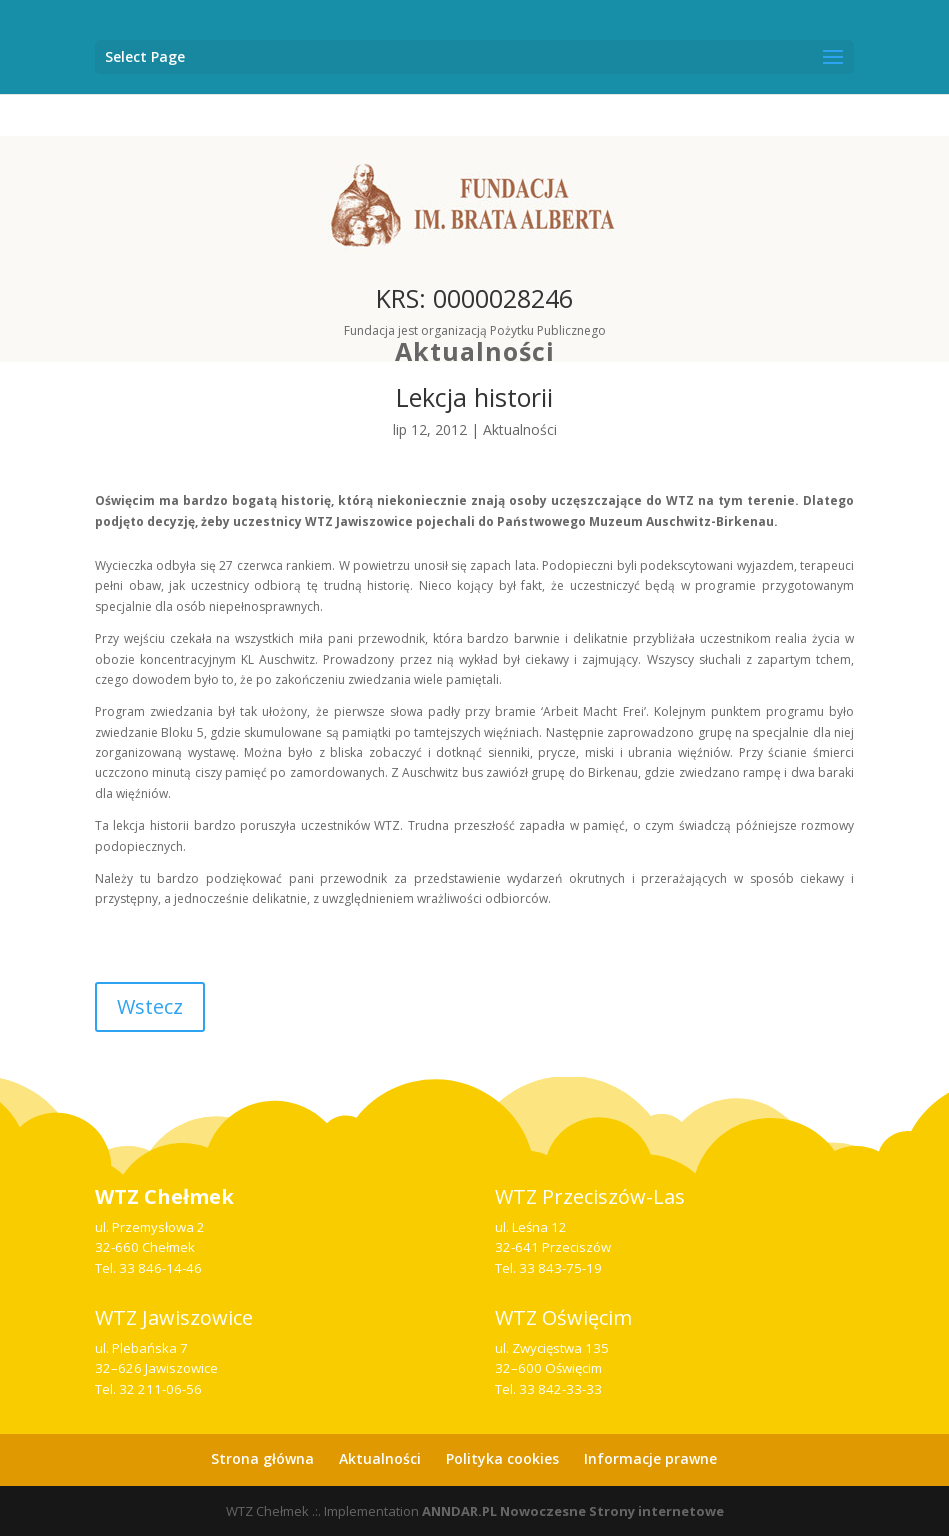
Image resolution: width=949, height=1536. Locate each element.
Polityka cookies (502, 1458)
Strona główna (262, 1458)
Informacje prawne (650, 1458)
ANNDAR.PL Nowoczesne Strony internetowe (573, 1511)
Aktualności (475, 351)
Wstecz (150, 1006)
